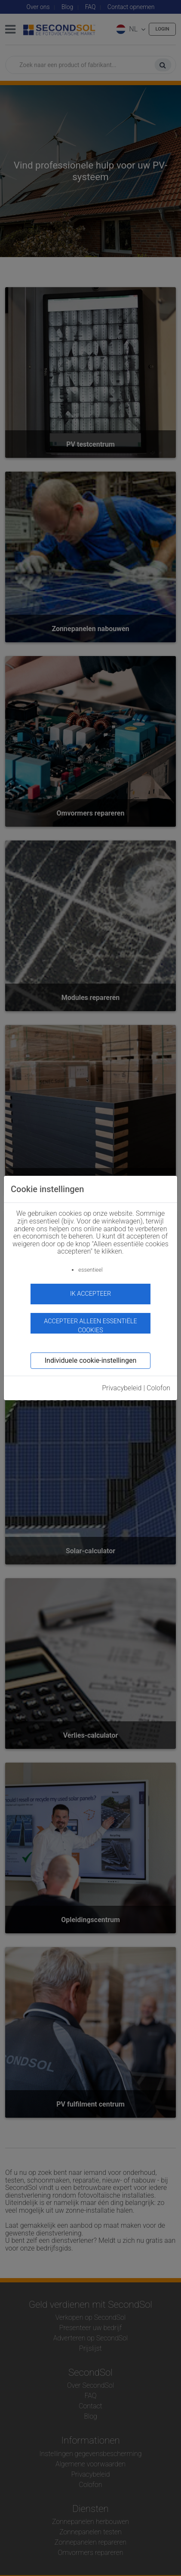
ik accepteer (90, 1293)
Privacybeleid (121, 1388)
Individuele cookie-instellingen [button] (90, 1360)
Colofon (158, 1388)
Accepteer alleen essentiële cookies (90, 1326)
